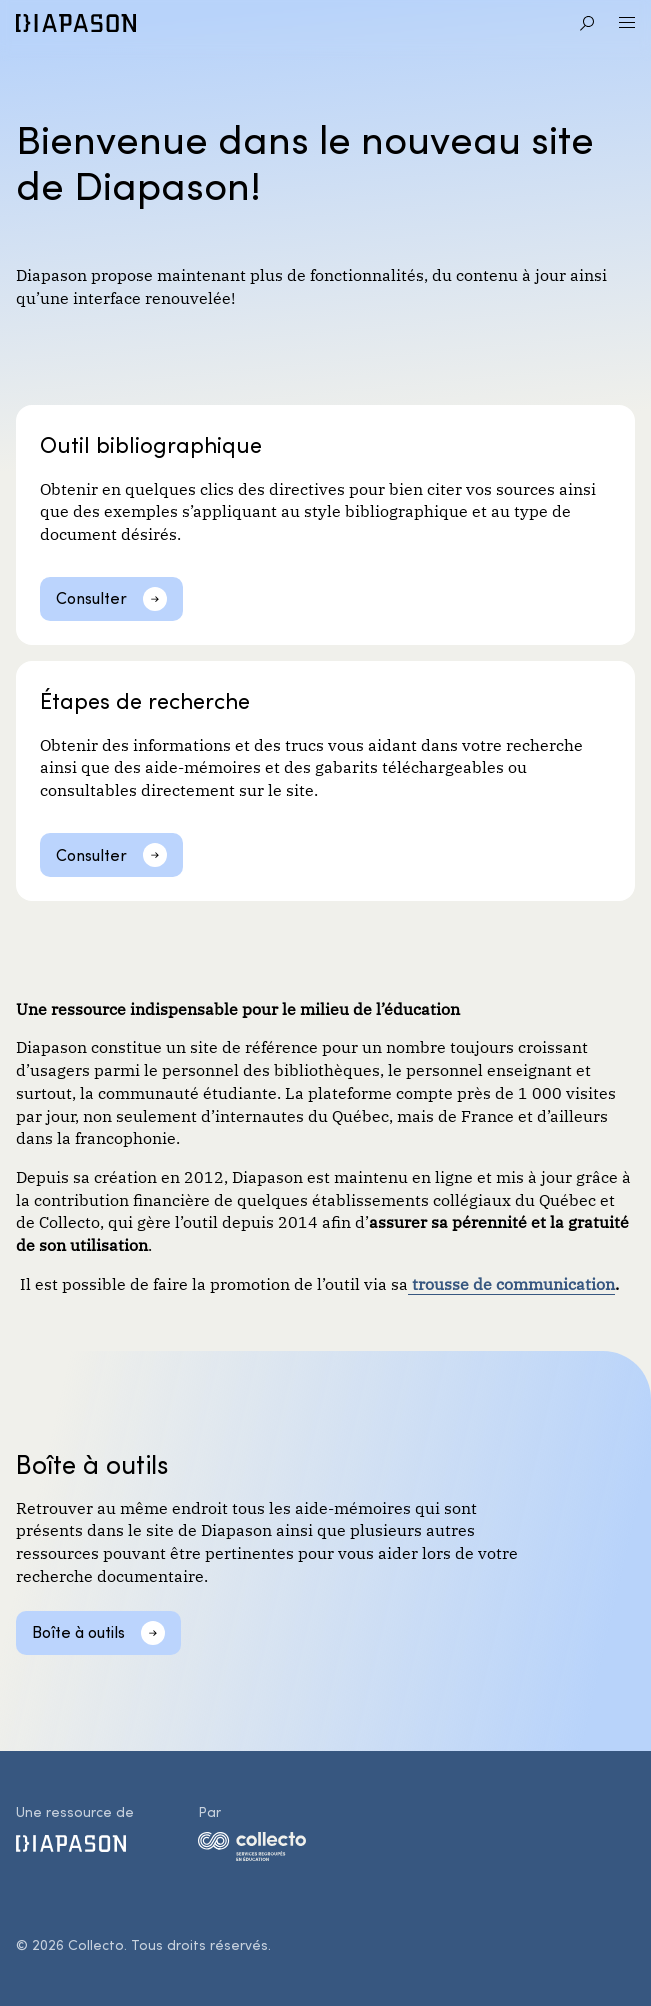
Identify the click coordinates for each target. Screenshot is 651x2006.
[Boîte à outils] (98, 1633)
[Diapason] (76, 23)
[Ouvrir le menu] (627, 23)
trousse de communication (511, 1283)
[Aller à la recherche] (587, 23)
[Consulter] (111, 599)
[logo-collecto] (252, 1850)
